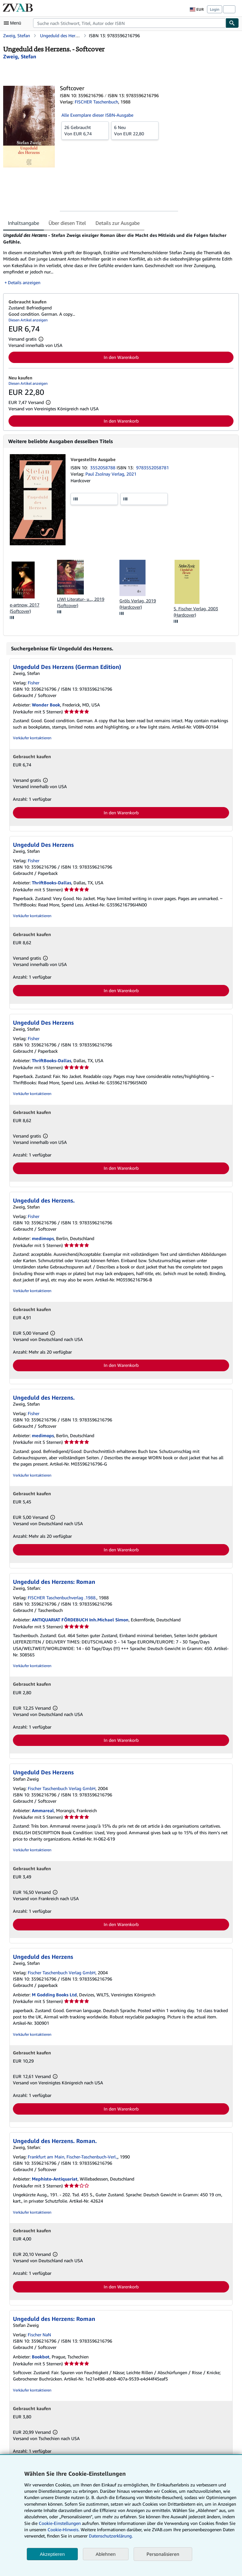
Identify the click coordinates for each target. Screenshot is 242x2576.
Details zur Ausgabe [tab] (117, 223)
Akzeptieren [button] (52, 2554)
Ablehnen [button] (106, 2554)
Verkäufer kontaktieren (32, 737)
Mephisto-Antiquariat (55, 2178)
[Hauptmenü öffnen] (14, 23)
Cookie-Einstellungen (60, 2523)
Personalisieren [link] (163, 2554)
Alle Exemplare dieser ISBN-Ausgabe (97, 115)
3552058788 (103, 467)
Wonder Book (46, 704)
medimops (43, 1238)
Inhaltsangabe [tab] (23, 223)
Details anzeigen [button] (24, 282)
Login (214, 9)
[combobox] (129, 23)
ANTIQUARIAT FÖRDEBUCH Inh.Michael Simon (80, 1619)
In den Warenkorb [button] (121, 357)
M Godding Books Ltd (54, 1994)
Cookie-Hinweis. (63, 2529)
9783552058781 (152, 467)
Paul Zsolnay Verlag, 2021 (110, 474)
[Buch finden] (232, 23)
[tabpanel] (118, 259)
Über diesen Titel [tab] (67, 223)
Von (85, 130)
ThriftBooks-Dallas (51, 882)
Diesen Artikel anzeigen (28, 320)
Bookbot (40, 2356)
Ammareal (43, 1810)
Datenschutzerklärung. (111, 2535)
